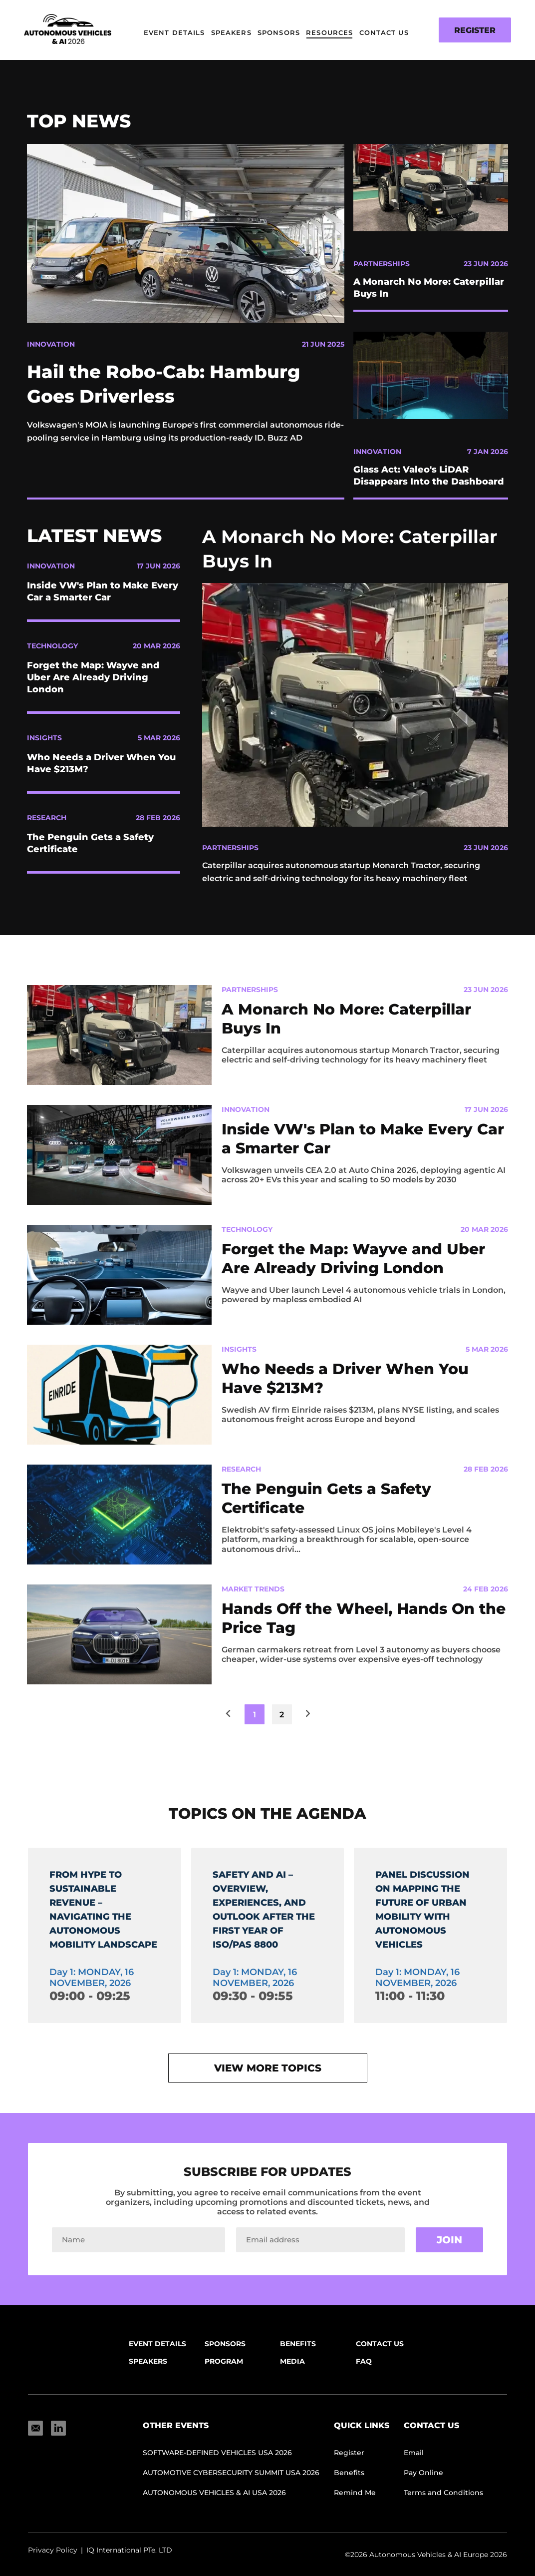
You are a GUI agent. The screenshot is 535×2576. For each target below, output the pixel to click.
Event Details (174, 32)
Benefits (298, 2355)
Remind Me (355, 2504)
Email (414, 2464)
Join (449, 2251)
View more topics (267, 2079)
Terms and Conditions (443, 2504)
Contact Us (384, 32)
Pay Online (423, 2484)
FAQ (364, 2372)
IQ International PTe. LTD (129, 2561)
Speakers (231, 32)
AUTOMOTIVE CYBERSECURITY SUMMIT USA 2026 (231, 2484)
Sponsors (279, 32)
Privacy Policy (52, 2561)
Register (475, 30)
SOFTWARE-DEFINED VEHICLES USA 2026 (217, 2464)
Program (224, 2372)
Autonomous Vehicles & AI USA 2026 (214, 2504)
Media (292, 2372)
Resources (329, 32)
